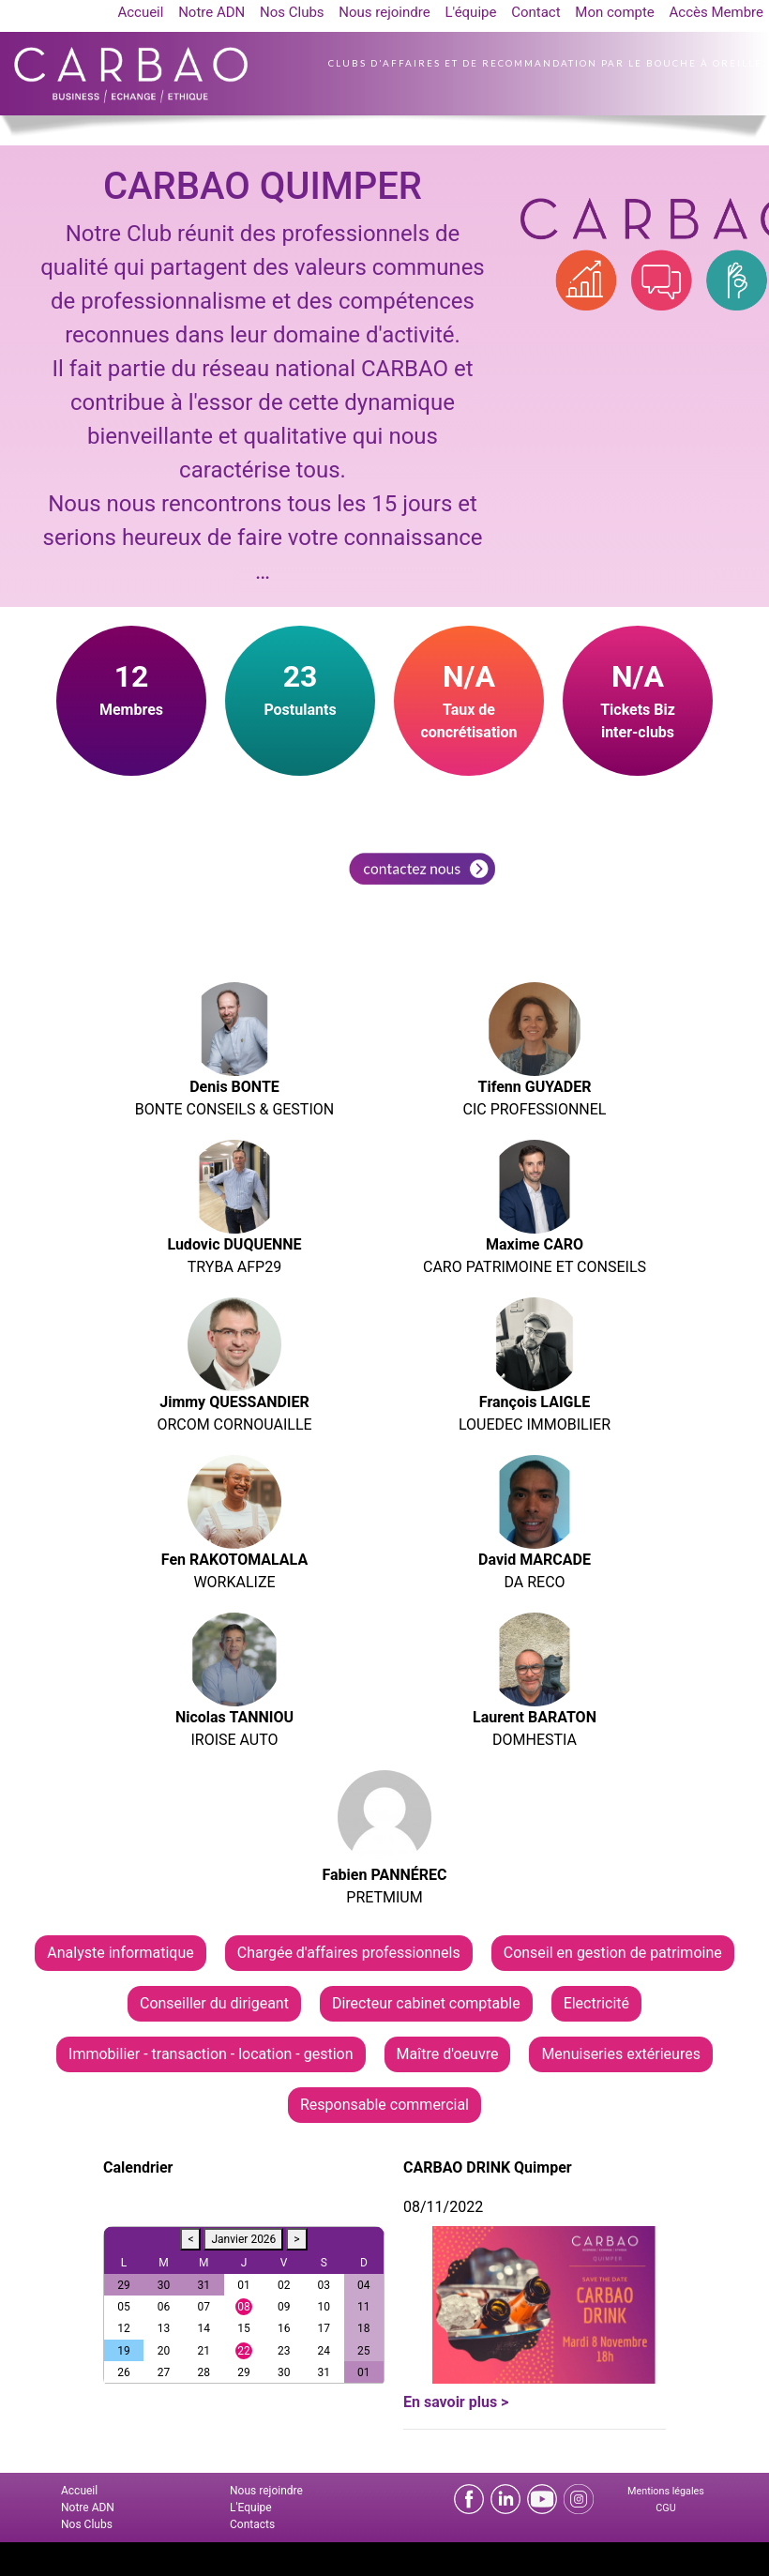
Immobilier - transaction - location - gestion (210, 2054)
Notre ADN (211, 12)
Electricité (596, 2003)
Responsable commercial (384, 2105)
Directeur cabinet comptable (426, 2003)
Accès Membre (716, 12)
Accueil (140, 12)
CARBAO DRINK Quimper (487, 2167)
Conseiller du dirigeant (214, 2003)
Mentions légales (665, 2491)
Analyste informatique (120, 1953)
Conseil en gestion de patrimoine (613, 1953)
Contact (535, 12)
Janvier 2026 (243, 2239)
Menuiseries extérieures (621, 2054)
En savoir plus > (455, 2402)
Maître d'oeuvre (448, 2054)
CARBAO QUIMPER (262, 186)
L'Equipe (251, 2507)
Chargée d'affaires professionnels (348, 1953)
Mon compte (615, 12)
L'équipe (470, 12)
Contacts (252, 2524)
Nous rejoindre (384, 12)
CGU (665, 2508)
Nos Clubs (292, 12)
